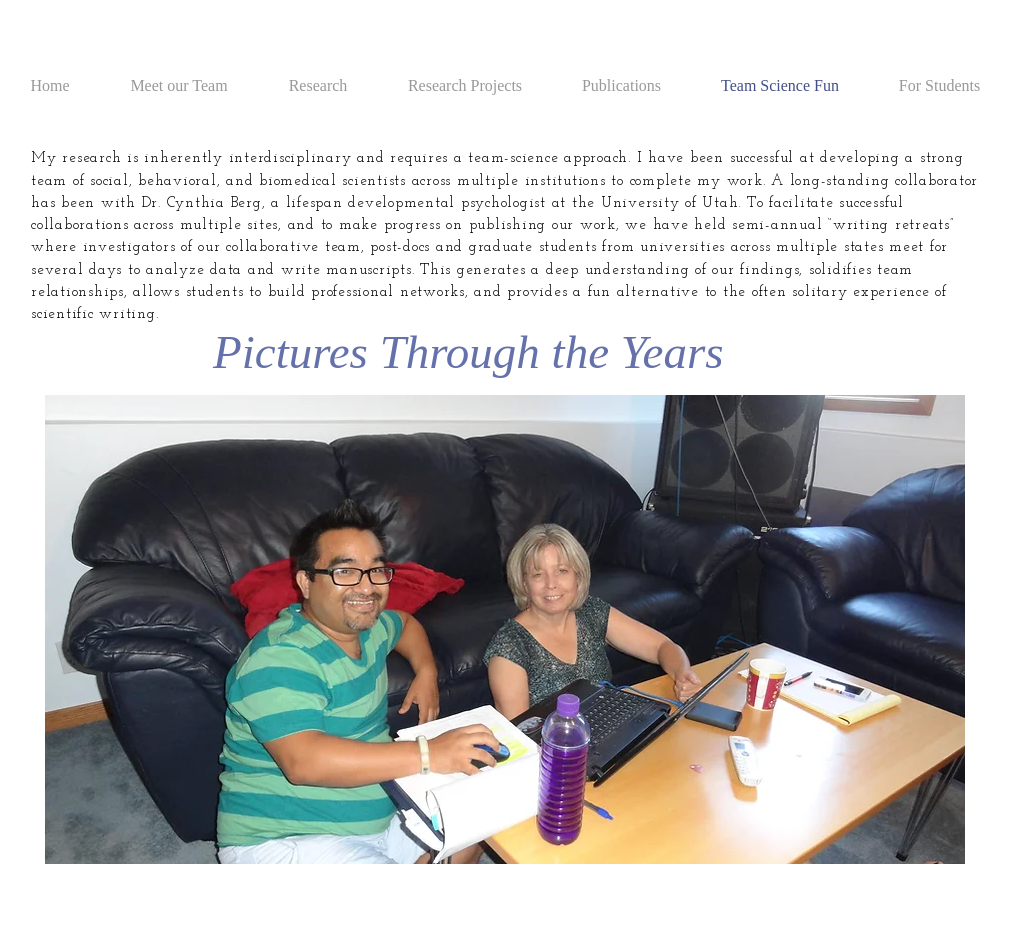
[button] (505, 629)
